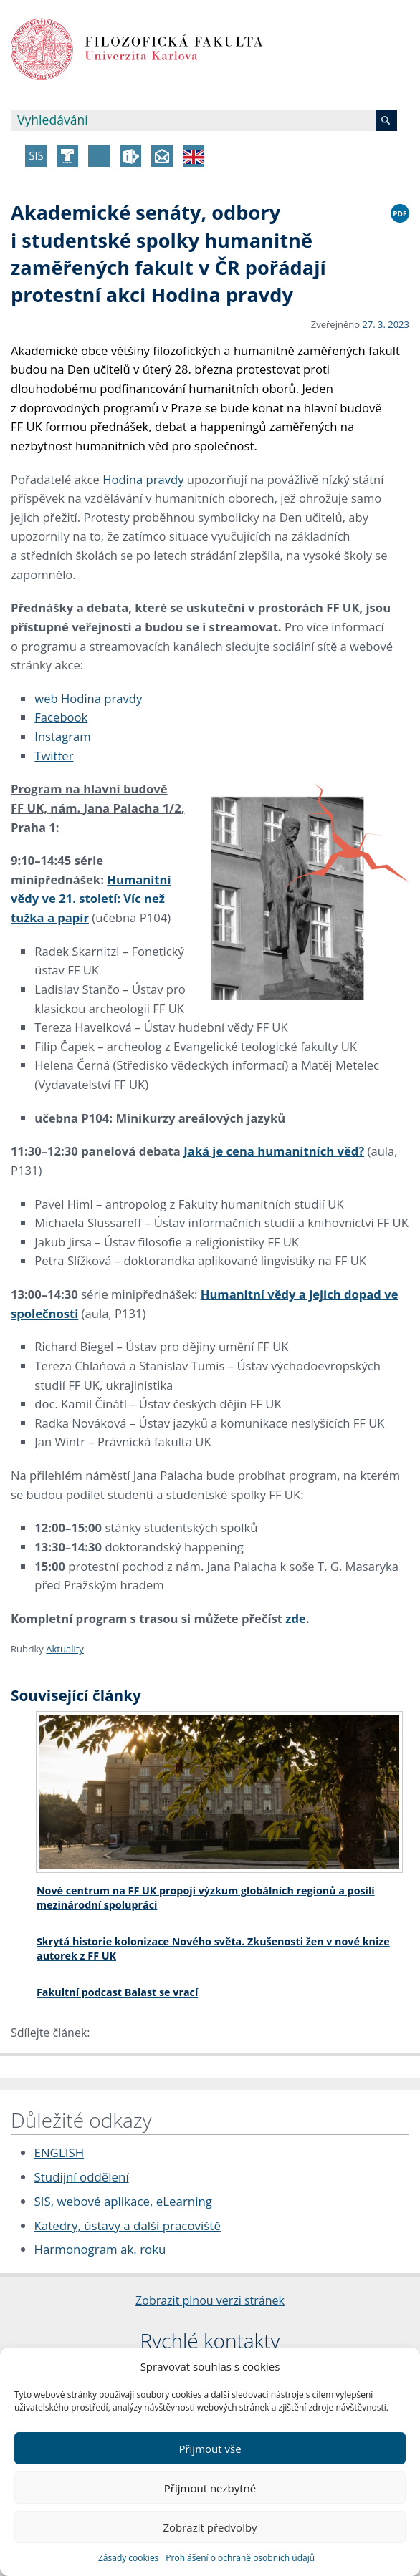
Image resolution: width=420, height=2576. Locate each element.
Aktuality (65, 1648)
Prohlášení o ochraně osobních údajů (240, 2558)
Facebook (60, 717)
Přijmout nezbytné (210, 2488)
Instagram (62, 736)
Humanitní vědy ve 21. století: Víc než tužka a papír (91, 898)
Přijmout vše (209, 2448)
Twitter (53, 755)
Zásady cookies (128, 2558)
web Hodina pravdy (88, 698)
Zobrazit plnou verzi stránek (210, 2300)
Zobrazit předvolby (210, 2527)
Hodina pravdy (142, 479)
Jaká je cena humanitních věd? (273, 1151)
